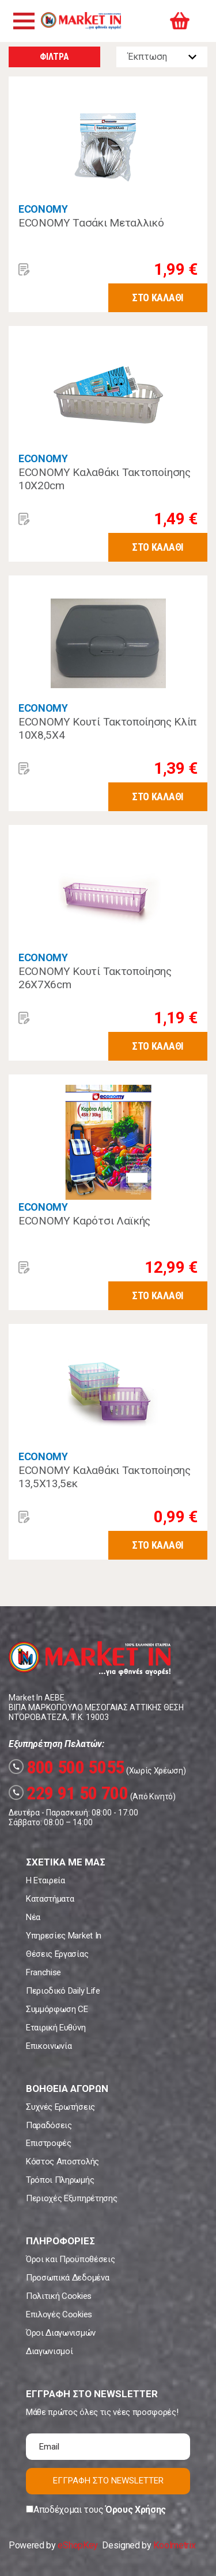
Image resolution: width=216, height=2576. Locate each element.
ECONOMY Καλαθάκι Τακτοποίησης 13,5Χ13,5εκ (104, 1477)
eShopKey (77, 2545)
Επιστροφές (48, 2143)
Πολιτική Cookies (59, 2296)
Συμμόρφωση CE (57, 2009)
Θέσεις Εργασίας (57, 1954)
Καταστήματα (50, 1899)
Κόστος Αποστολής (62, 2161)
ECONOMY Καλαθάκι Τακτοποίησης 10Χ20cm (104, 479)
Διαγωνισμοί (49, 2351)
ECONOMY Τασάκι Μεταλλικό (91, 222)
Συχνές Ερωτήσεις (60, 2107)
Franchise (43, 1972)
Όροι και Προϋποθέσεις (70, 2259)
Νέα (33, 1917)
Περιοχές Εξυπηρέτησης (71, 2198)
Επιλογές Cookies (59, 2314)
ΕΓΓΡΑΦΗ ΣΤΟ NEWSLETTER (108, 2480)
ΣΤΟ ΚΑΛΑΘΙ (158, 297)
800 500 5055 (66, 1767)
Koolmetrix (174, 2545)
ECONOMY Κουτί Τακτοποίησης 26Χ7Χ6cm (95, 978)
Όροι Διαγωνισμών (61, 2333)
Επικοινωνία (48, 2046)
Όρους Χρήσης (135, 2509)
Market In (80, 20)
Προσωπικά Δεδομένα (67, 2277)
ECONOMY (43, 209)
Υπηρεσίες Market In (63, 1935)
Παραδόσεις (49, 2125)
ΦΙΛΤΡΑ (54, 56)
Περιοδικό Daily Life (63, 1991)
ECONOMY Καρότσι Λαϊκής (84, 1220)
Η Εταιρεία (45, 1880)
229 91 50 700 (68, 1793)
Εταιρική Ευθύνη (55, 2027)
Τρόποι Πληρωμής (60, 2180)
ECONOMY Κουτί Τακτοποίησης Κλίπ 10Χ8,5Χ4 (107, 728)
